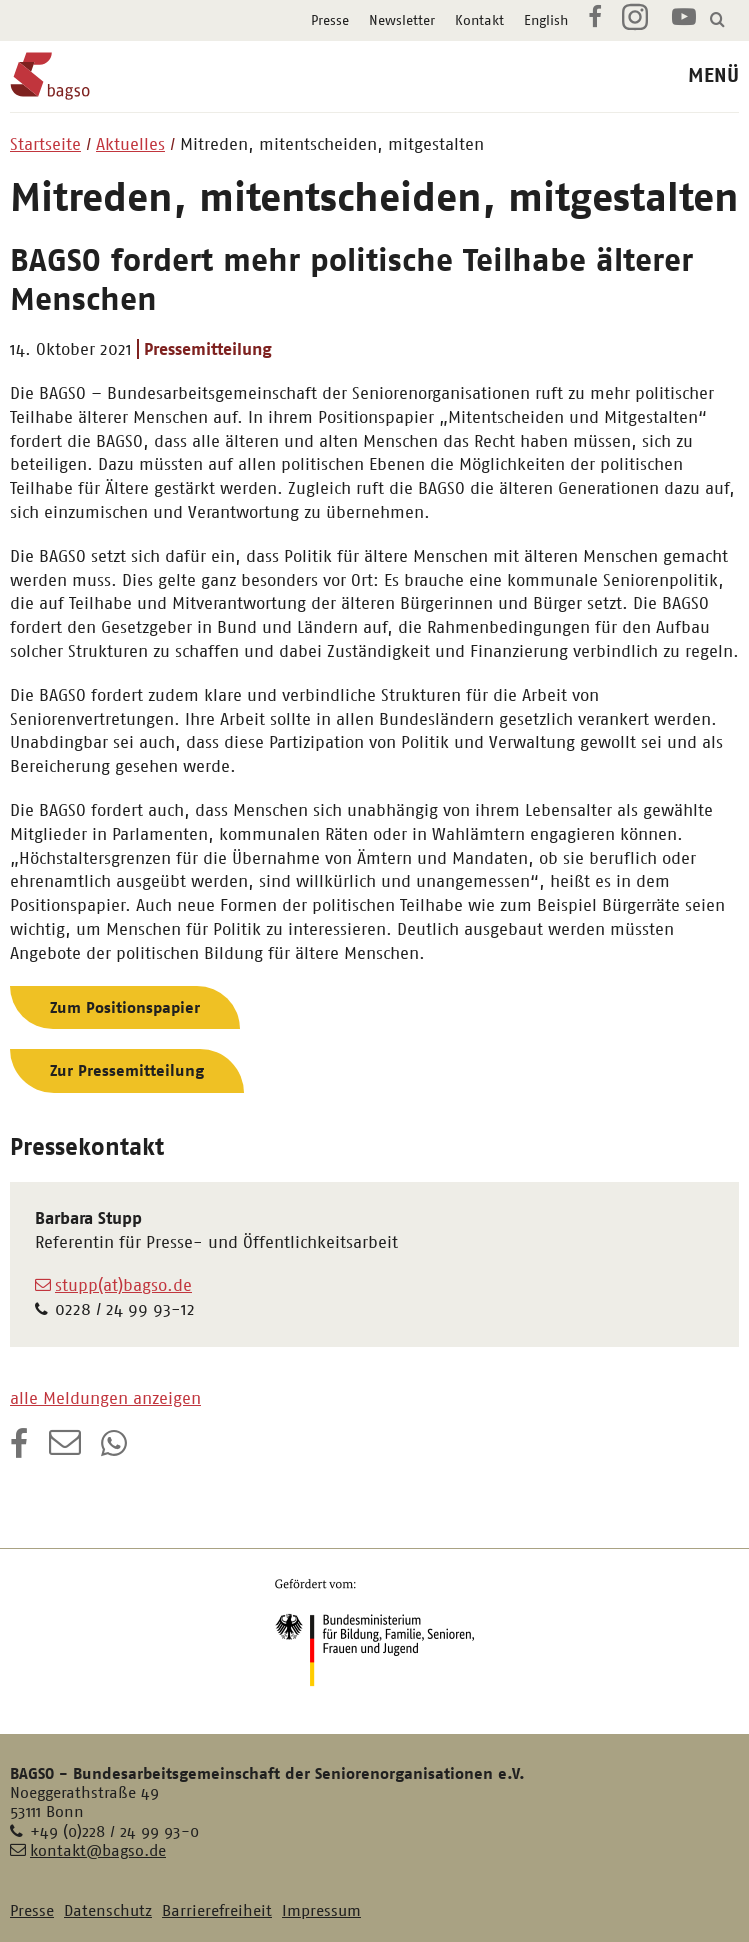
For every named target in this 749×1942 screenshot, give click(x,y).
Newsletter (402, 20)
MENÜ (713, 75)
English (546, 20)
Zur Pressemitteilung (127, 1070)
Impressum (321, 1910)
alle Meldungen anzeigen (105, 1398)
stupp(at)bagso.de (123, 1285)
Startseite (45, 144)
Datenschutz (108, 1910)
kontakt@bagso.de (98, 1850)
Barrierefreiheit (217, 1910)
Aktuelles (130, 144)
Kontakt (479, 20)
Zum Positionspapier (125, 1007)
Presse (330, 20)
